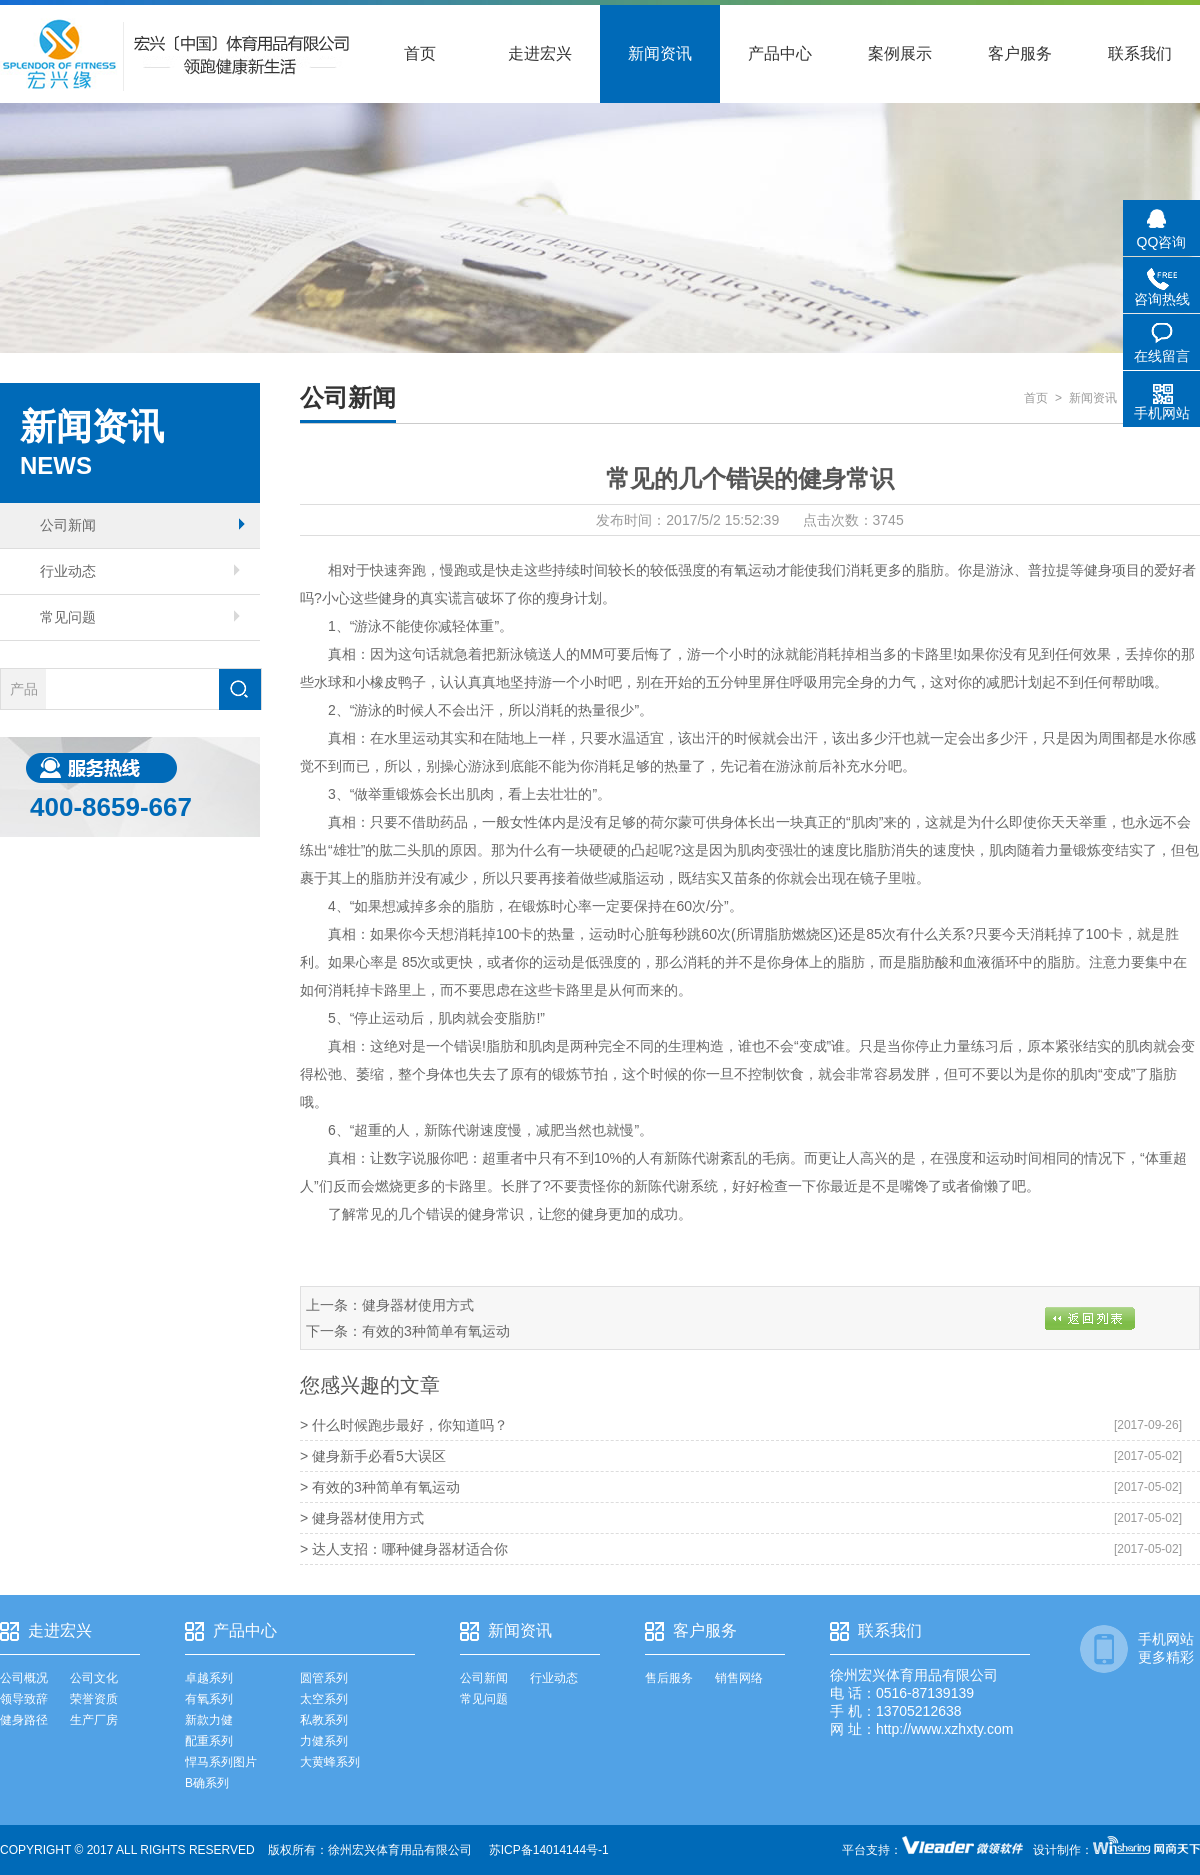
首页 (420, 53)
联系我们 (1140, 53)
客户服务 (1020, 53)
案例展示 (900, 53)
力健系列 (324, 1741)
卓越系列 (209, 1678)
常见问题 (140, 617)
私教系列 (324, 1720)
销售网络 (739, 1678)
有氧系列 (209, 1699)
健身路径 (24, 1720)
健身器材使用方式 (418, 1305)
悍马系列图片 (221, 1762)
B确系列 (207, 1783)
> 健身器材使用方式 (362, 1518)
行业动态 (140, 571)
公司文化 (94, 1678)
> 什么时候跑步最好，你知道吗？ (404, 1425)
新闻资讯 (660, 53)
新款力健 (209, 1720)
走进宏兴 (540, 53)
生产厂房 (94, 1720)
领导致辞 (24, 1699)
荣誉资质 (94, 1699)
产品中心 (780, 53)
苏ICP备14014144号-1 (549, 1850)
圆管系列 (324, 1678)
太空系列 (324, 1699)
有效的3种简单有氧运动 (436, 1331)
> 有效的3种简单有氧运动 (380, 1487)
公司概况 (24, 1678)
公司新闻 (142, 525)
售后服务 (669, 1678)
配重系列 (209, 1741)
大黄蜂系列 (330, 1762)
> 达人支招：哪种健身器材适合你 (404, 1549)
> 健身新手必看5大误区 (373, 1456)
